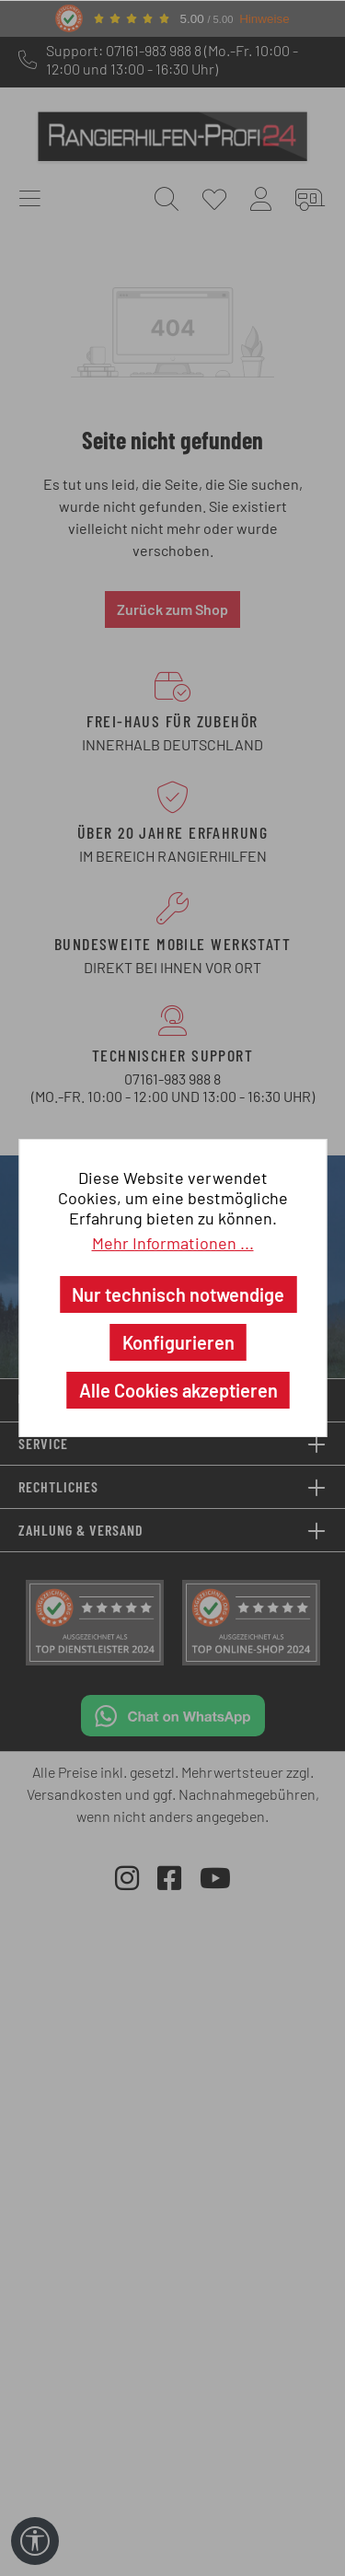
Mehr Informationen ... (173, 1243)
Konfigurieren (178, 1342)
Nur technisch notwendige (178, 1294)
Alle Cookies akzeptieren (178, 1390)
